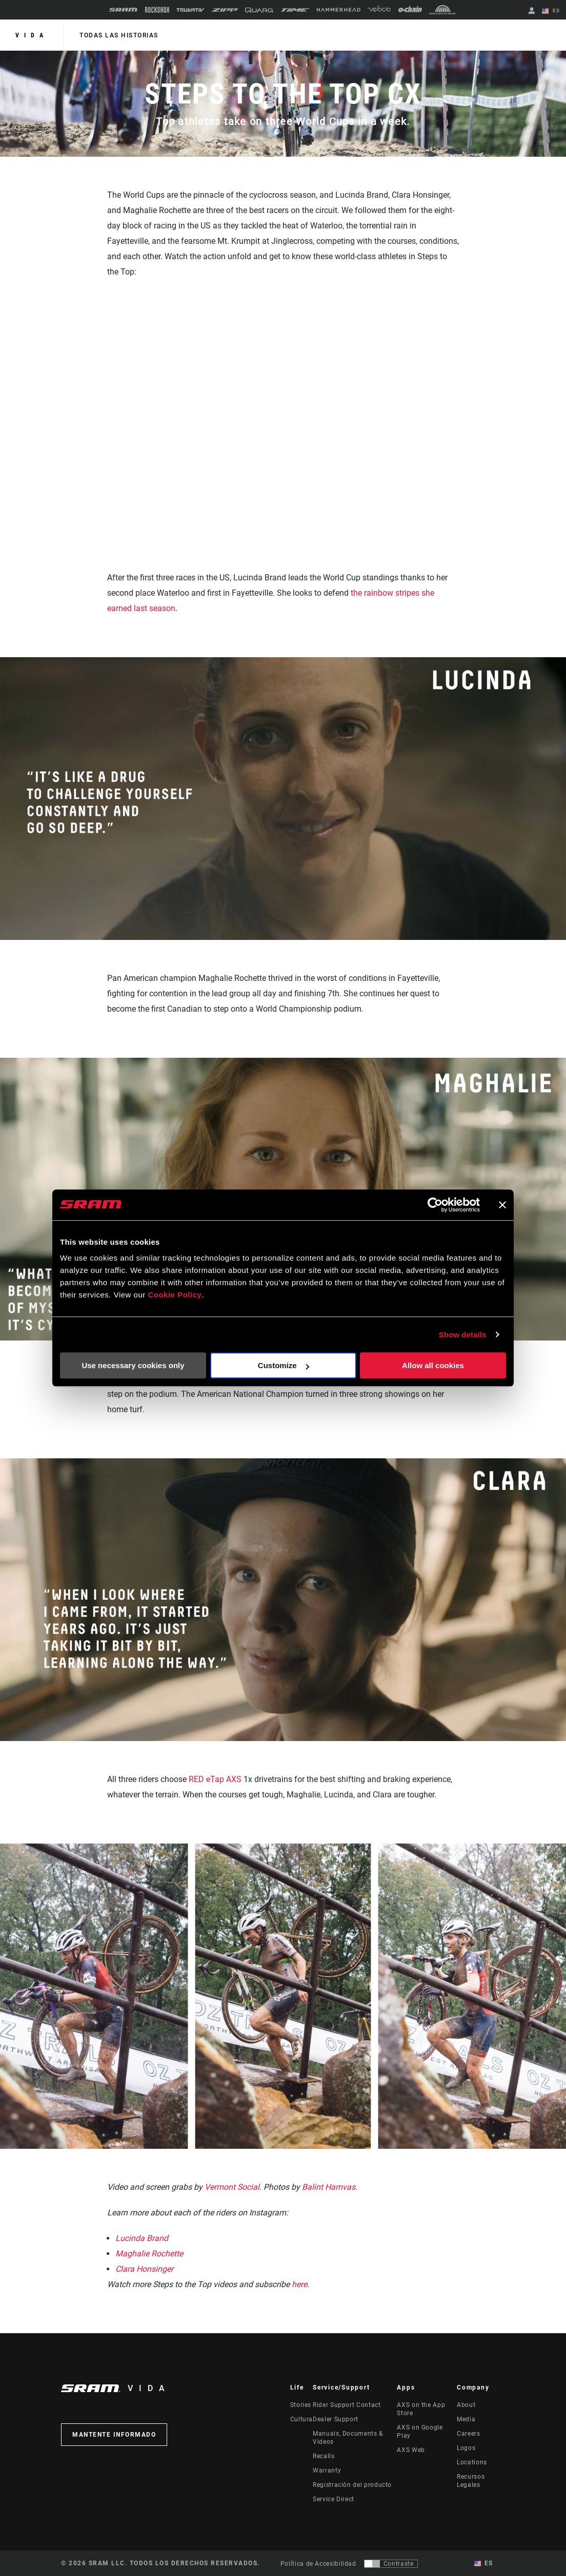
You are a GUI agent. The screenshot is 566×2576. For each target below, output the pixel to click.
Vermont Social (232, 2187)
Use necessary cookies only (133, 1365)
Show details (463, 1334)
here (299, 2284)
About (466, 2405)
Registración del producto (352, 2484)
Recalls (323, 2456)
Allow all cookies (433, 1365)
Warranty (327, 2470)
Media (466, 2419)
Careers (468, 2433)
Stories (300, 2405)
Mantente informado (114, 2434)
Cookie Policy (174, 1294)
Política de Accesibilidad (318, 2563)
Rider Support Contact (346, 2405)
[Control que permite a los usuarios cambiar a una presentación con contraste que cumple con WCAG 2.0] (391, 2564)
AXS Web (410, 2450)
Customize (283, 1365)
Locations (472, 2462)
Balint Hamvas (328, 2187)
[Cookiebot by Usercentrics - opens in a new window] (435, 1204)
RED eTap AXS (216, 1779)
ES (551, 11)
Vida (31, 35)
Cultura (301, 2419)
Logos (466, 2448)
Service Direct (333, 2499)
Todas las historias (118, 35)
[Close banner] (502, 1204)
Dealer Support (335, 2419)
